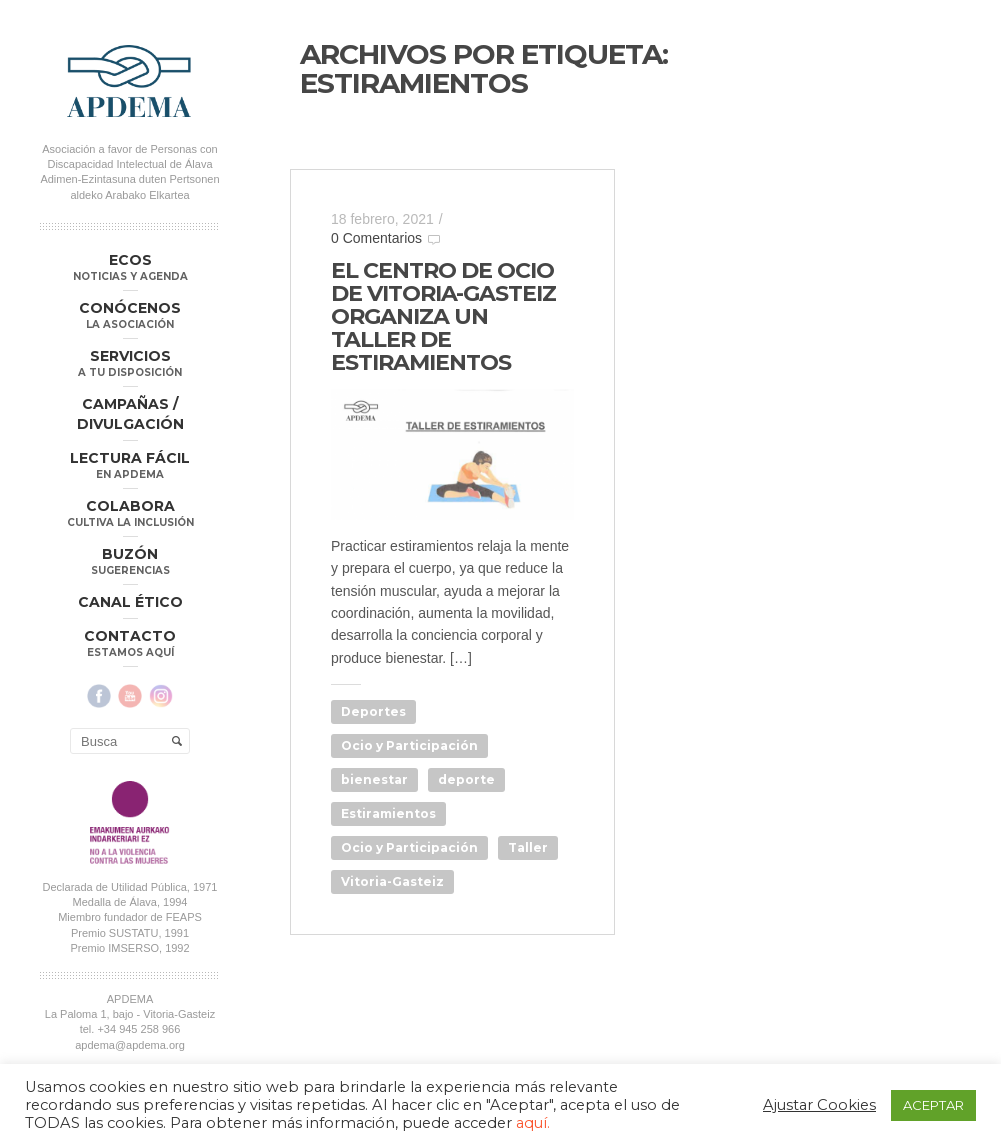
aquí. (533, 1123)
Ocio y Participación (409, 745)
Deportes (373, 711)
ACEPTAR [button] (933, 1105)
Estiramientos (388, 813)
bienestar (374, 779)
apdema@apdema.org (130, 1044)
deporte (466, 779)
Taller (528, 847)
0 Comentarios (376, 238)
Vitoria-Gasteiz (392, 881)
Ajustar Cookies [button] (819, 1105)
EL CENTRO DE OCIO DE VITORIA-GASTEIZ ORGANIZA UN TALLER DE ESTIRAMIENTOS (443, 316)
